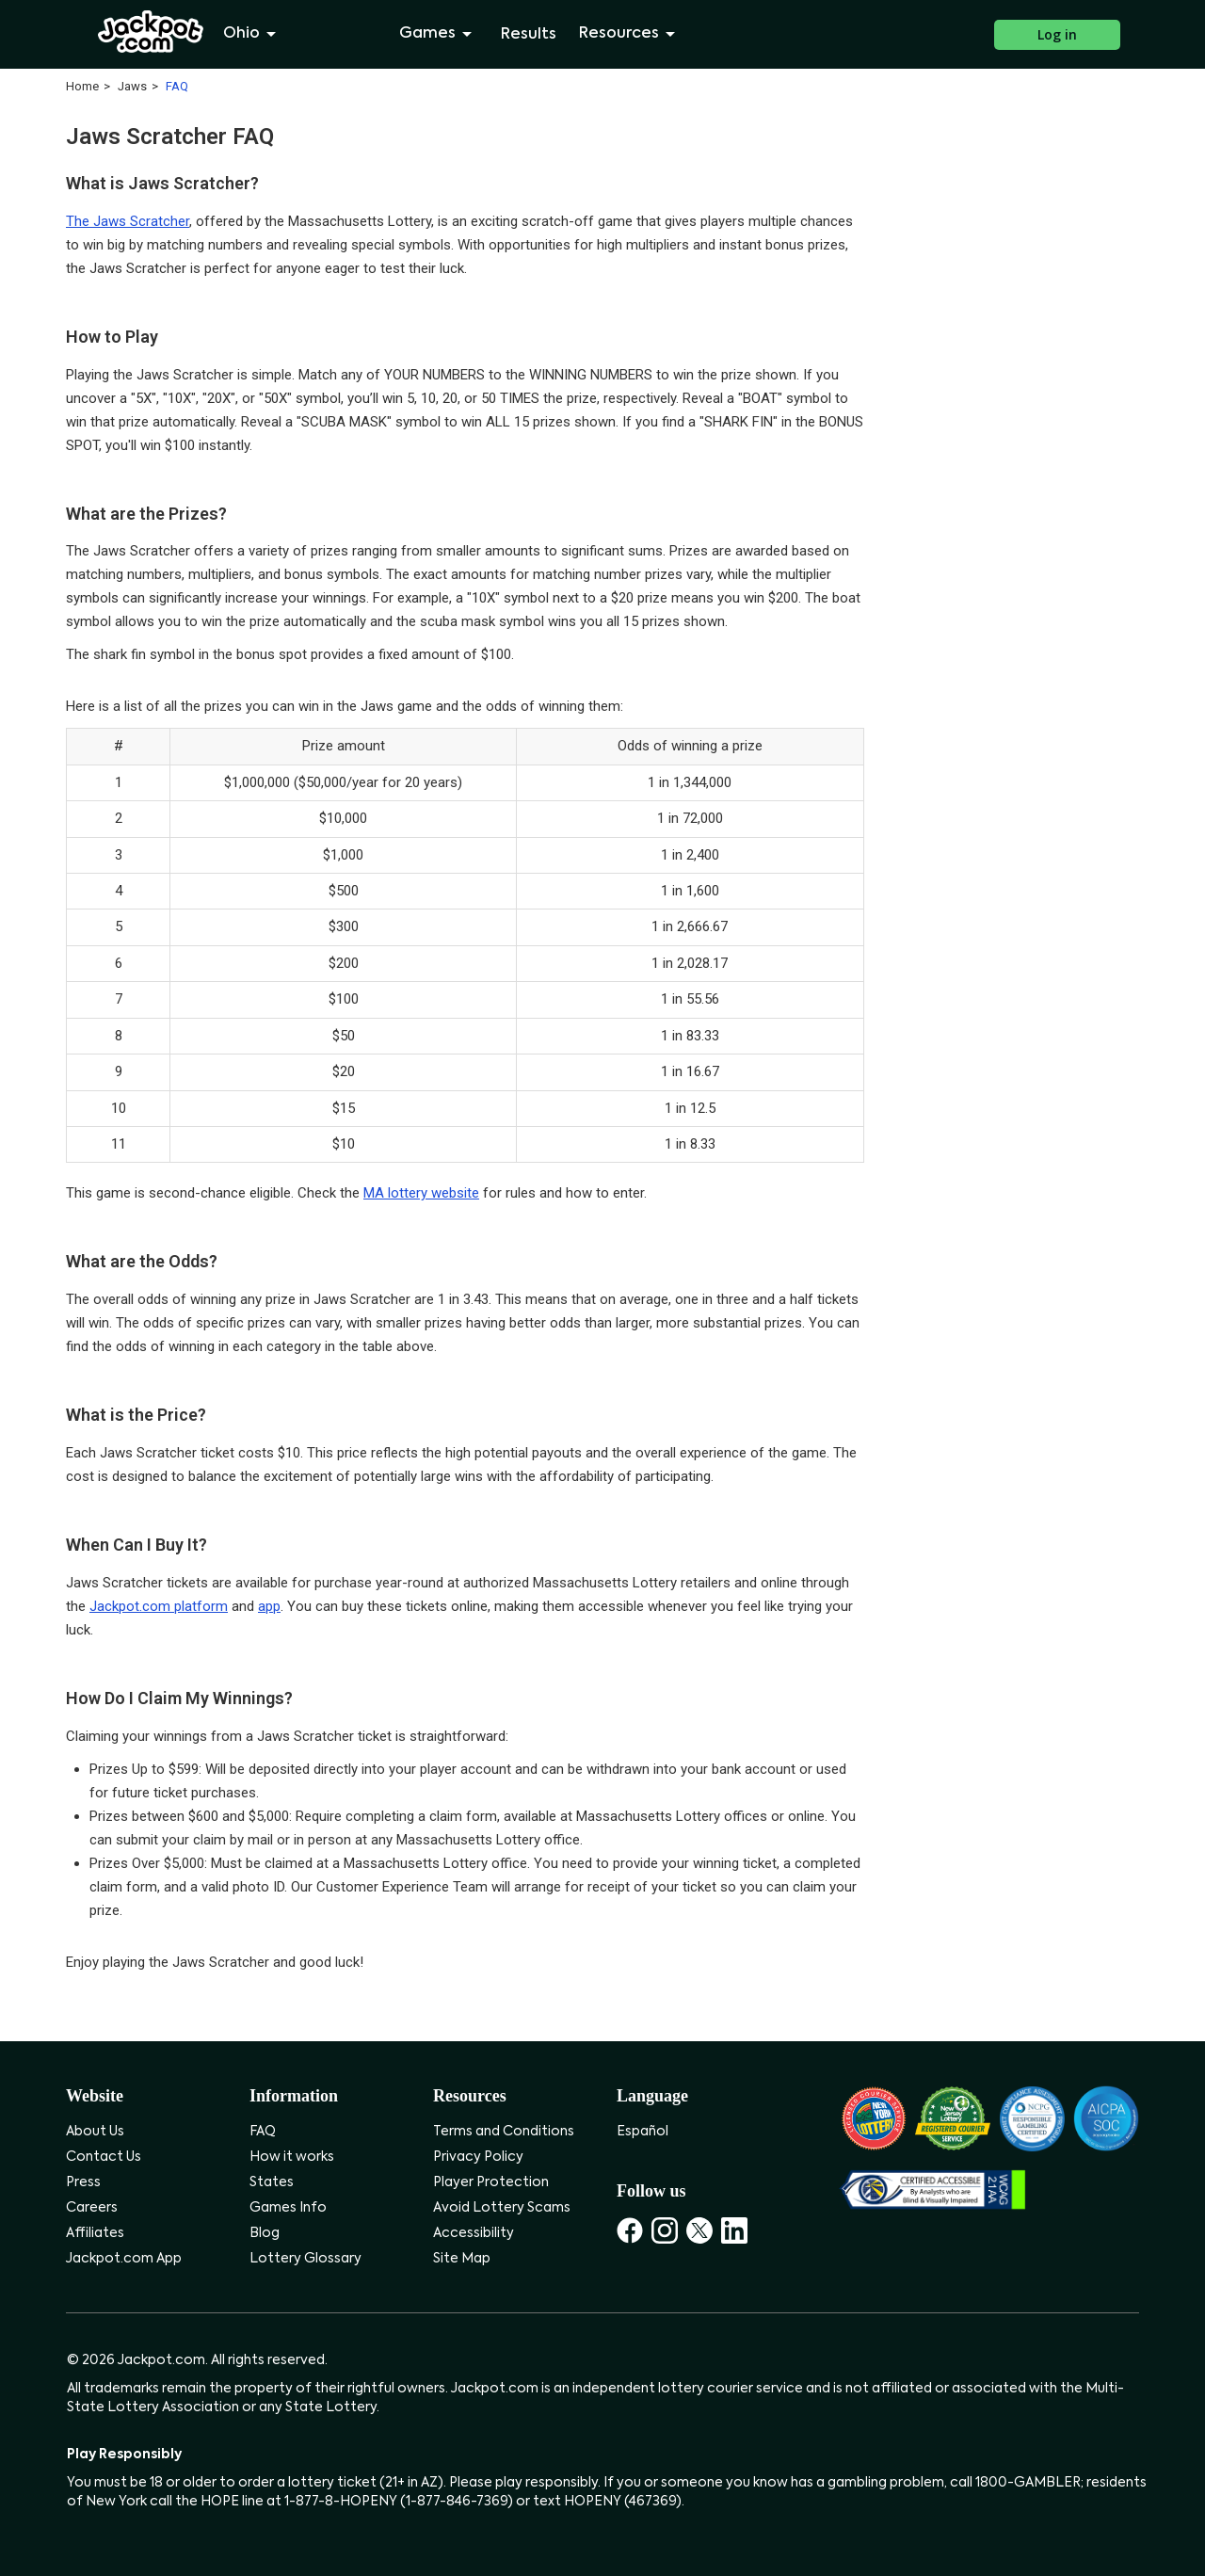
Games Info (288, 2207)
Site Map (461, 2258)
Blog (264, 2233)
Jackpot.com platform (158, 1606)
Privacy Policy (478, 2157)
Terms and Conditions (503, 2131)
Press (83, 2182)
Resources (630, 34)
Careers (92, 2207)
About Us (95, 2131)
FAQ (262, 2131)
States (271, 2182)
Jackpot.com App (124, 2258)
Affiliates (95, 2233)
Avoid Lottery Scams (501, 2207)
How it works (291, 2157)
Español (642, 2131)
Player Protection (491, 2182)
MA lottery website (421, 1192)
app (269, 1606)
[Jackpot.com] (151, 32)
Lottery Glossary (305, 2258)
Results (528, 34)
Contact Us (103, 2157)
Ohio (252, 34)
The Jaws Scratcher (127, 221)
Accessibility (473, 2233)
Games (438, 34)
